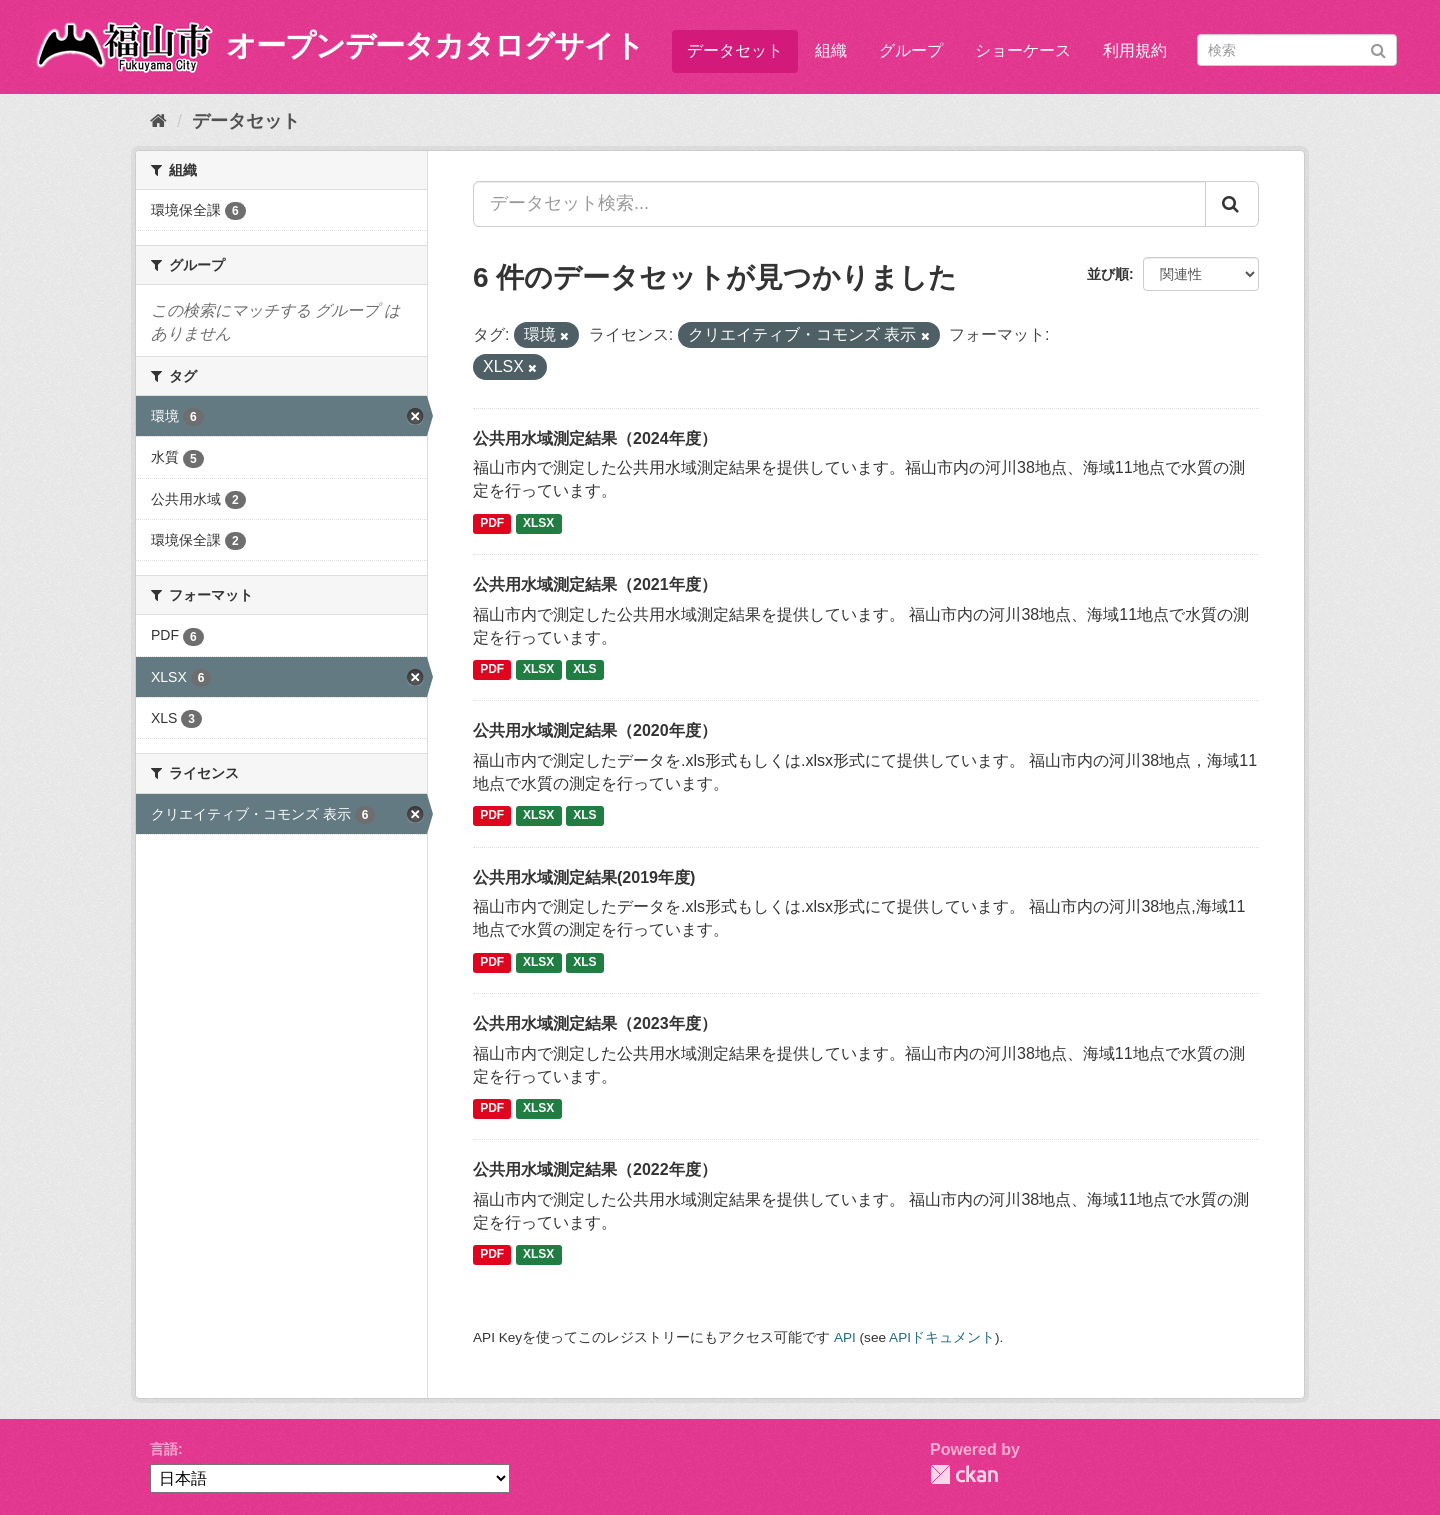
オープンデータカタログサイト (435, 45)
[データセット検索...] (839, 204)
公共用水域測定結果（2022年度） (595, 1169)
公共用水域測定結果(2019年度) (584, 877)
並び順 (1108, 274)
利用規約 (1135, 50)
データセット (735, 50)
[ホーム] (158, 121)
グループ (911, 50)
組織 (831, 50)
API (845, 1337)
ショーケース (1023, 50)
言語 (164, 1449)
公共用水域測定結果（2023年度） (595, 1023)
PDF (492, 523)
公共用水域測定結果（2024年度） (595, 438)
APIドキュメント (942, 1337)
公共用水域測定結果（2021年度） (595, 584)
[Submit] (1378, 48)
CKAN (964, 1474)
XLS (584, 669)
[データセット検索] (1297, 50)
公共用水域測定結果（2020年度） (595, 730)
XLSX (538, 523)
